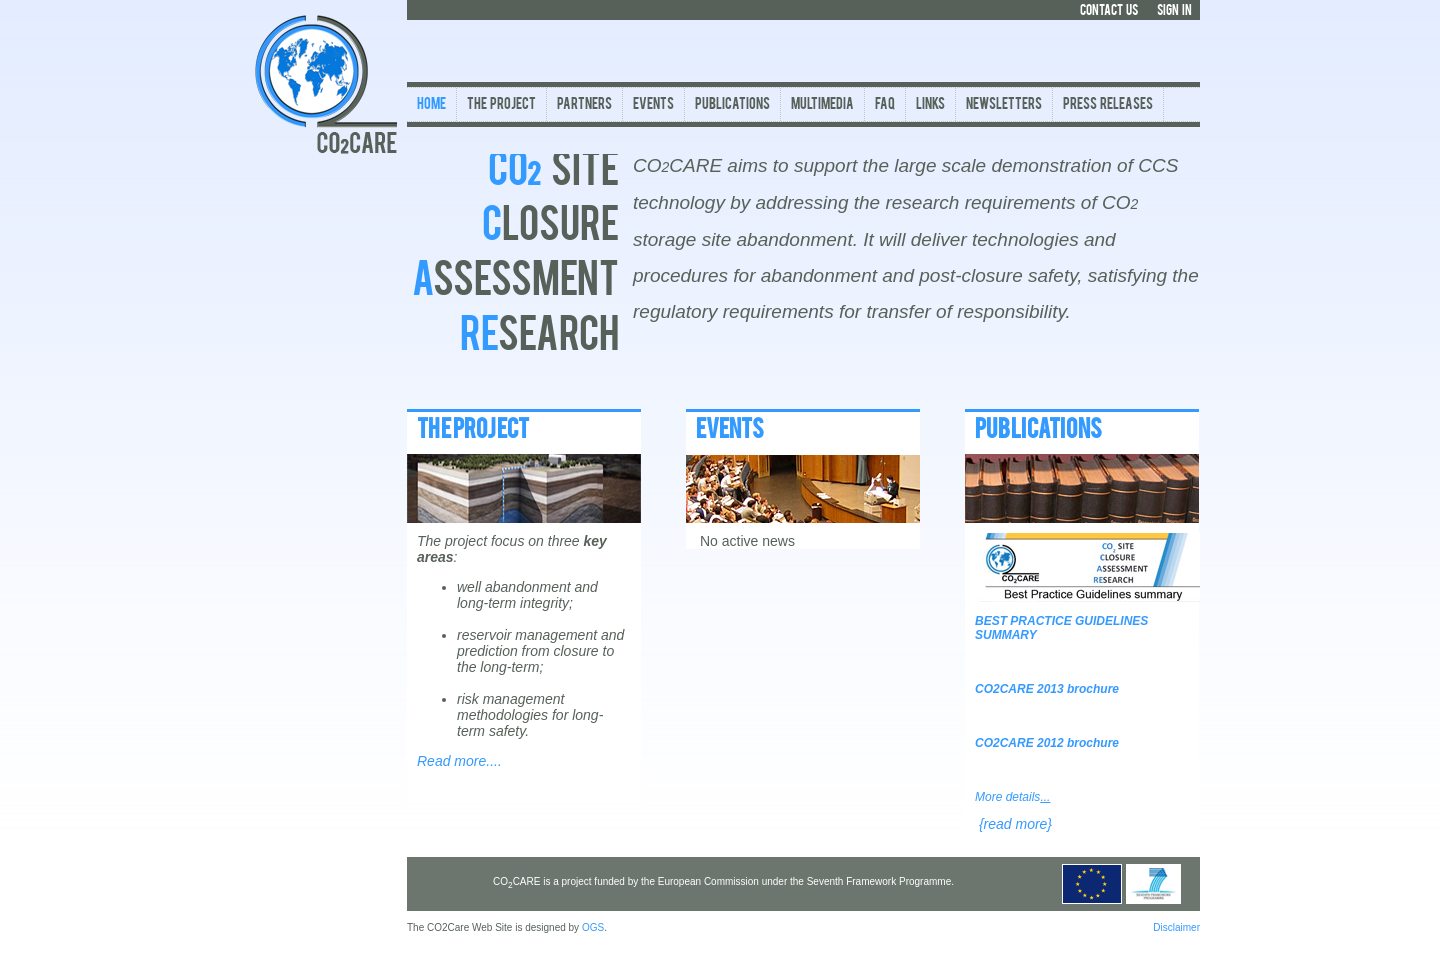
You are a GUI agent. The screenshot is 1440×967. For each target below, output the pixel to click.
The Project (501, 105)
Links (930, 105)
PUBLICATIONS (1038, 431)
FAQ (885, 105)
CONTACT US (1109, 11)
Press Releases (1108, 105)
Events (653, 105)
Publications (732, 105)
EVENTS (730, 431)
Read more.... (459, 761)
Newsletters (1004, 105)
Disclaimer (1176, 927)
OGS (593, 927)
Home (431, 105)
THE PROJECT (473, 431)
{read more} (1015, 824)
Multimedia (822, 105)
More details (1012, 797)
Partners (584, 105)
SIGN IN (1174, 11)
